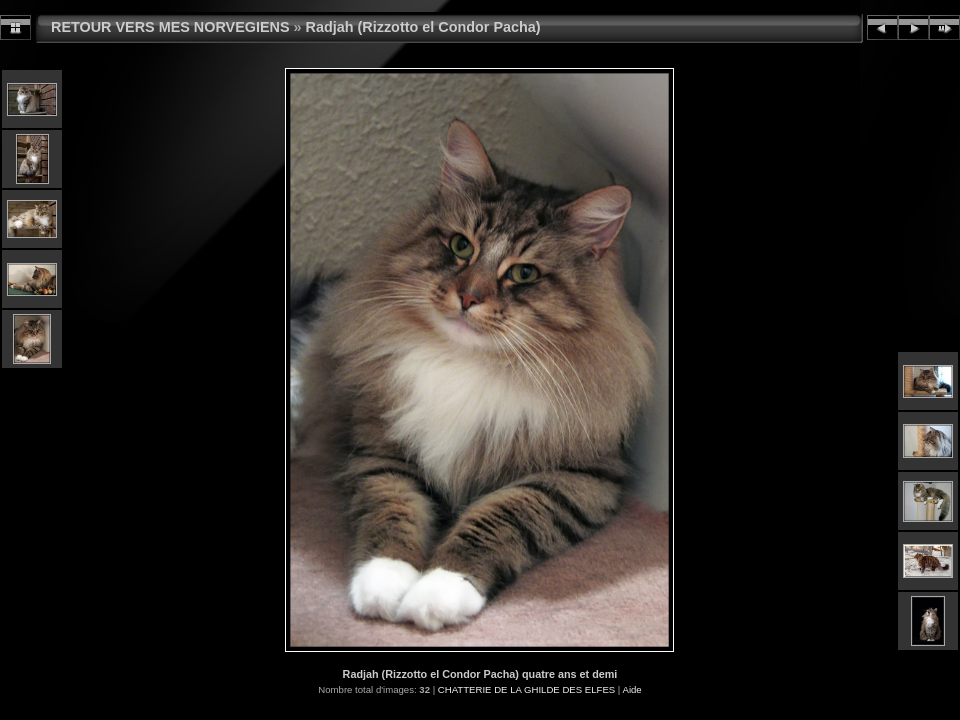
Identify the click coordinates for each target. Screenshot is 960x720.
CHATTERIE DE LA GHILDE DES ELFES (526, 689)
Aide (631, 689)
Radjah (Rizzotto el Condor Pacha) (423, 27)
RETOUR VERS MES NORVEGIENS (170, 27)
